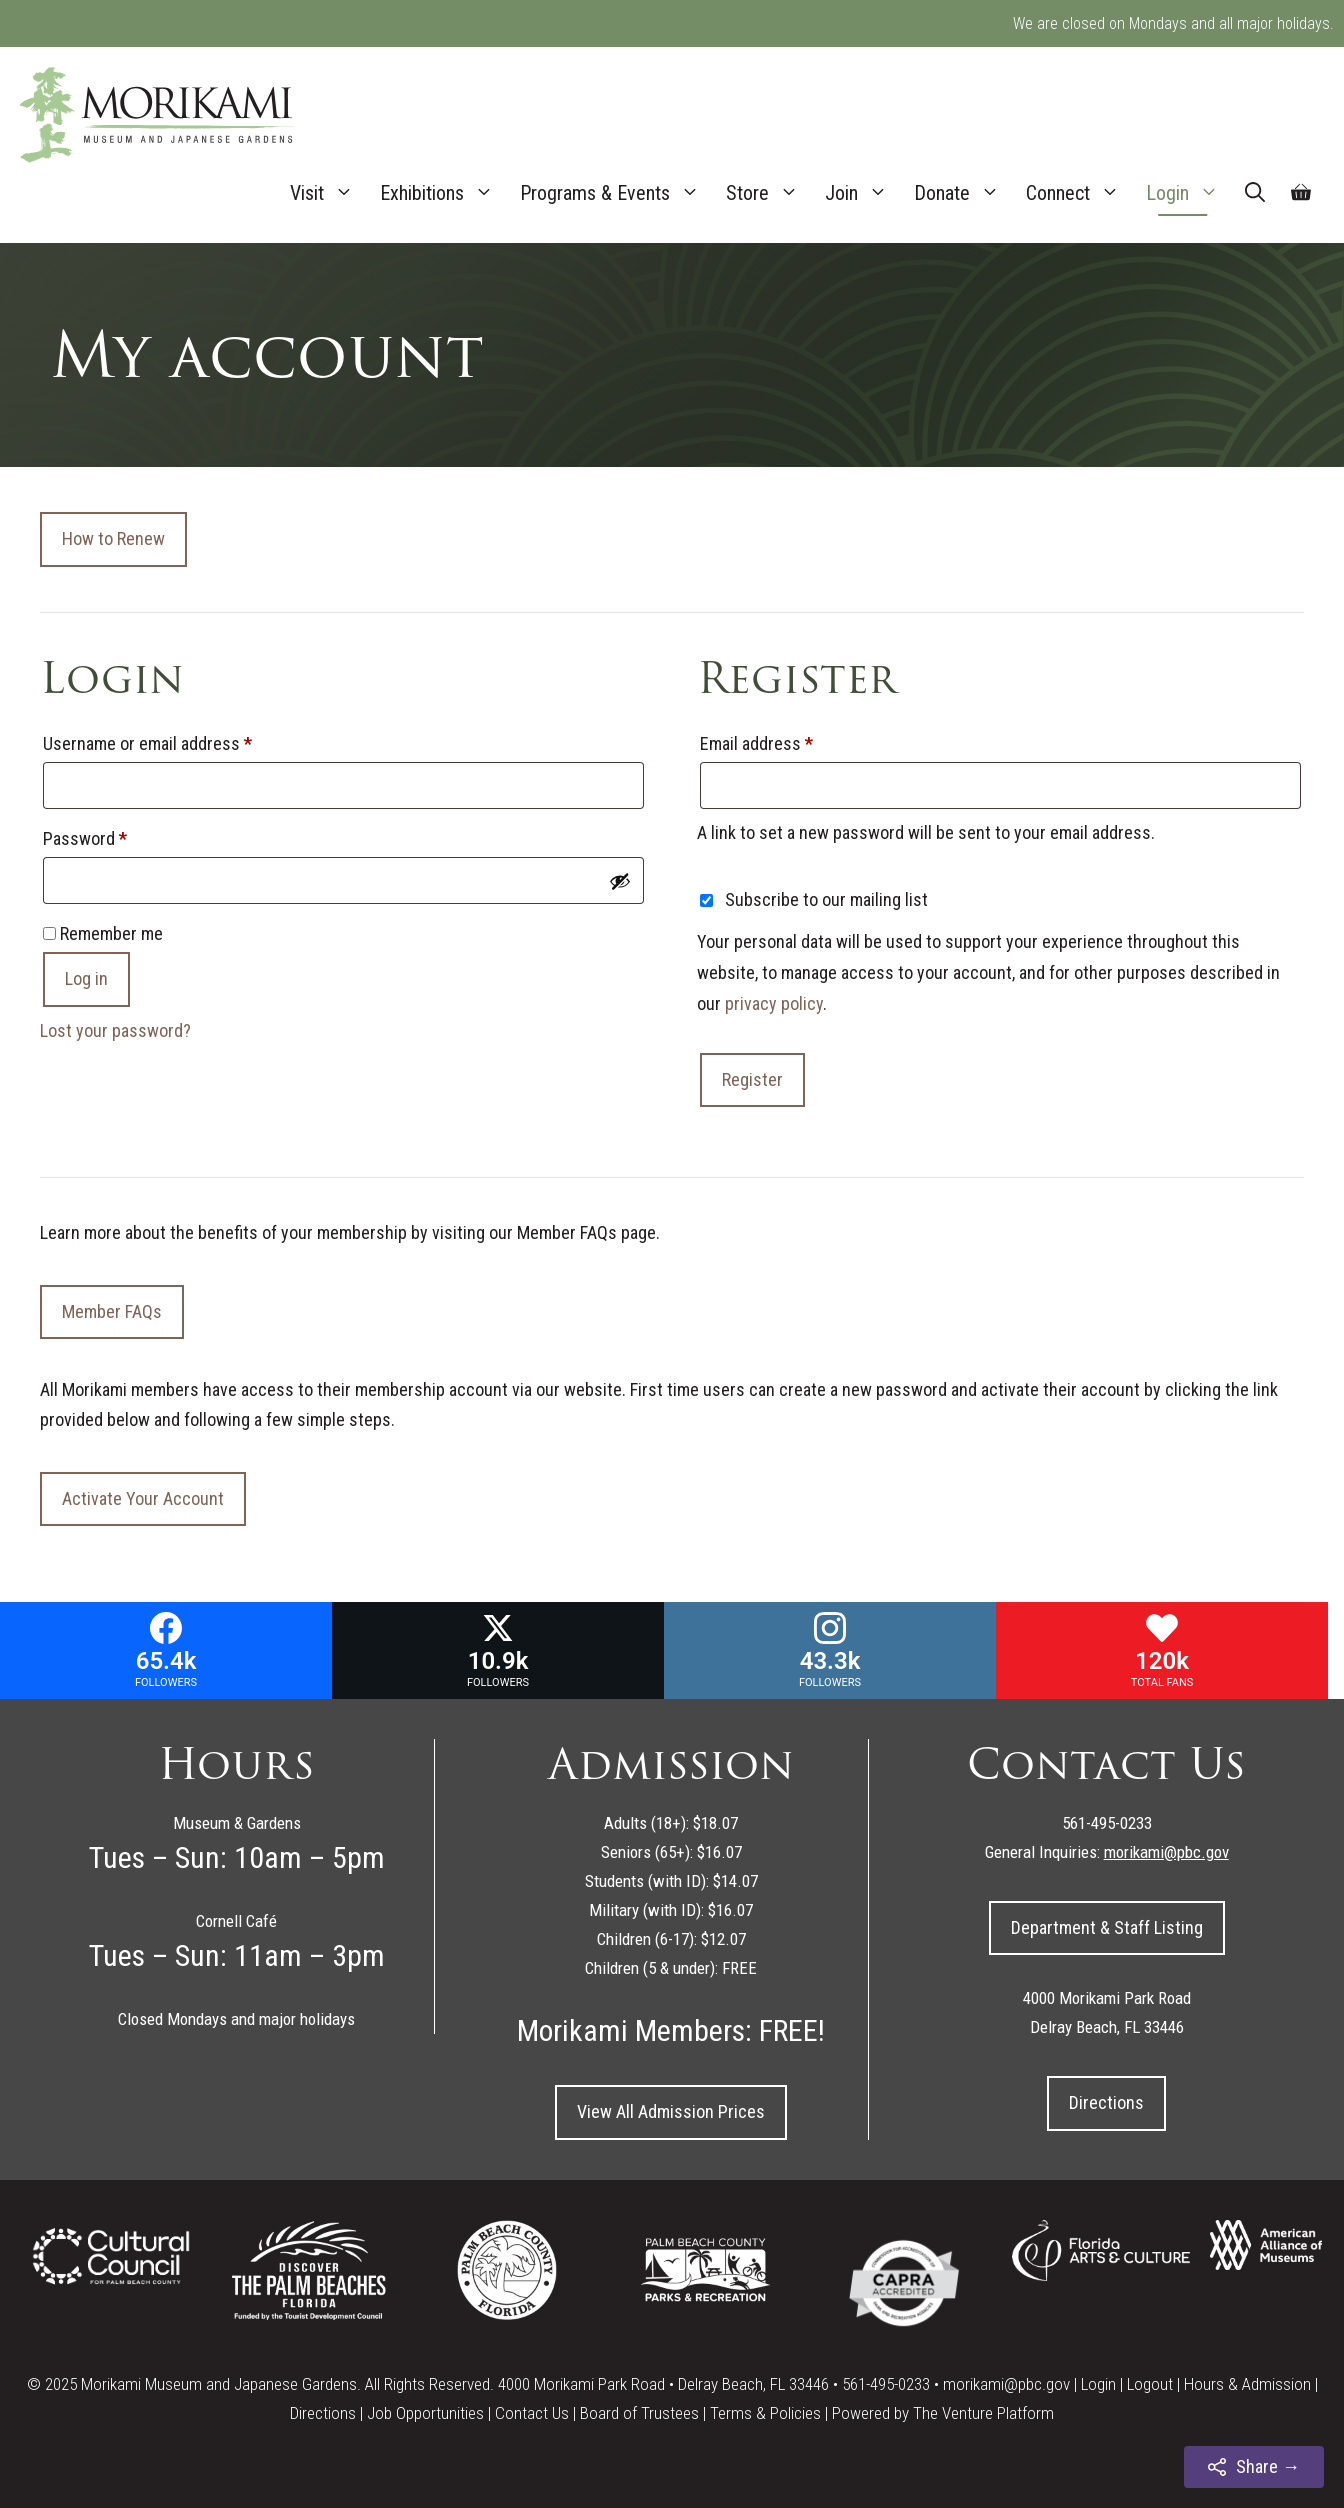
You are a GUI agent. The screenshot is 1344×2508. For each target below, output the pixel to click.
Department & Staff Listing (1107, 1927)
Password (116, 835)
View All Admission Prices (671, 2111)
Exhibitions (443, 193)
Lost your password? (115, 1030)
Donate (963, 193)
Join (863, 193)
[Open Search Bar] (1255, 193)
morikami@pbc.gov (1006, 2384)
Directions (1106, 2102)
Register (752, 1079)
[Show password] (620, 881)
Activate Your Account (143, 1498)
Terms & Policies (765, 2413)
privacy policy (774, 1003)
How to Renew (113, 538)
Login (1189, 193)
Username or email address (179, 740)
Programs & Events (616, 193)
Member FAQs (112, 1311)
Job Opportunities (425, 2413)
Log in (86, 978)
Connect (1079, 193)
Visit (328, 193)
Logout (1150, 2384)
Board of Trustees (639, 2413)
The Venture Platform (983, 2413)
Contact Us (532, 2413)
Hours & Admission (1247, 2384)
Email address (788, 740)
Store (769, 193)
